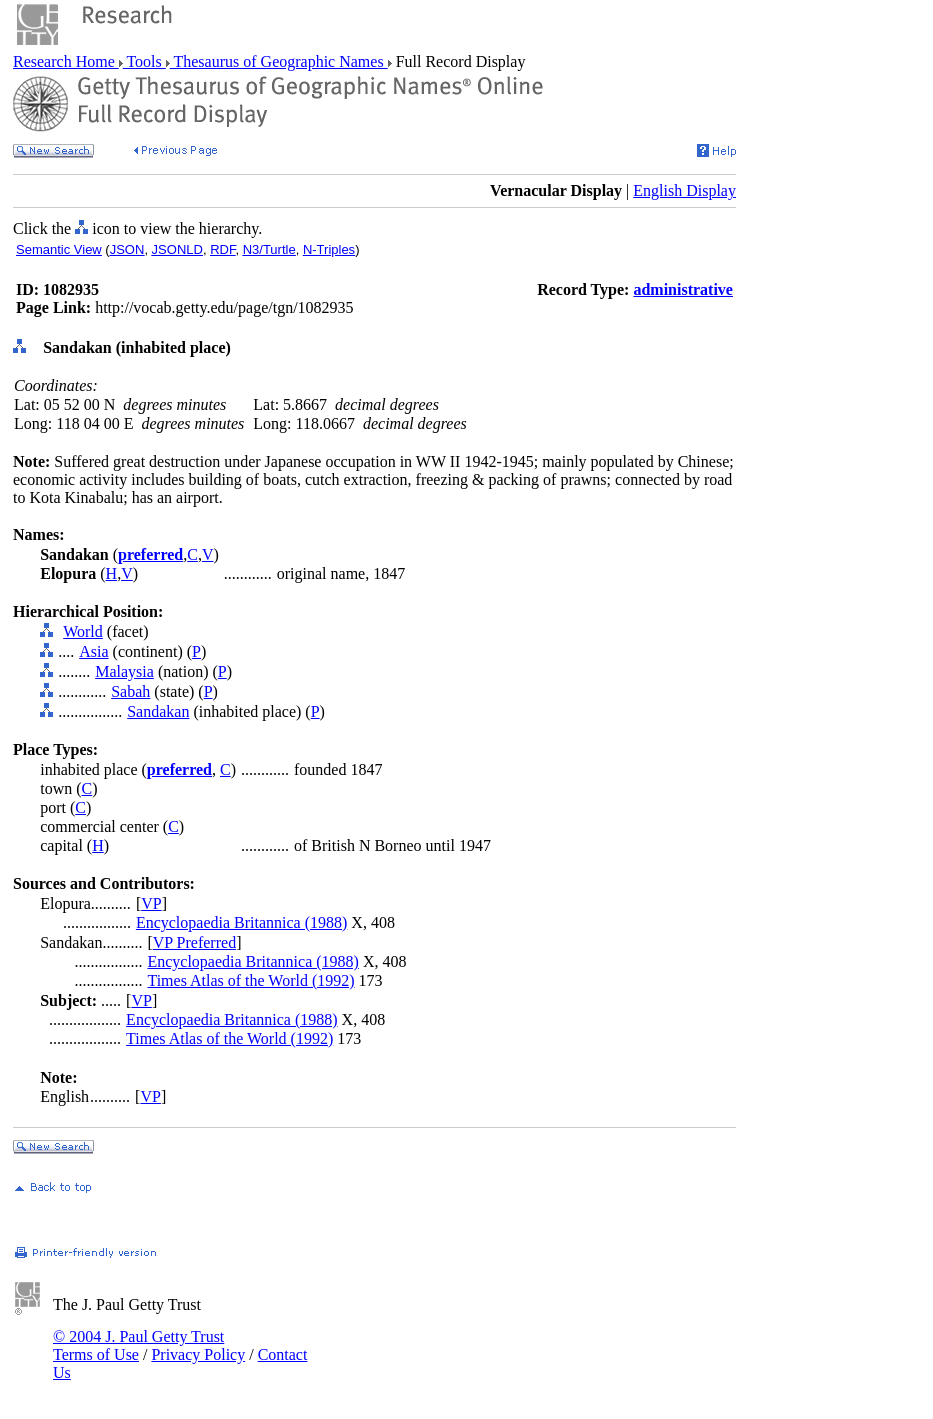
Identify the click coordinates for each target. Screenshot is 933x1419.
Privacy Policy (198, 1354)
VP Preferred (194, 942)
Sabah (130, 691)
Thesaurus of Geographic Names (279, 61)
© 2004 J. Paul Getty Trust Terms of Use (138, 1345)
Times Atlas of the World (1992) (250, 980)
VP (151, 903)
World (83, 631)
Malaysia (124, 671)
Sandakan (158, 711)
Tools (144, 61)
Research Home (66, 61)
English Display (684, 190)
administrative (683, 289)
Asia (93, 651)
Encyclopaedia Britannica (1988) (241, 922)
